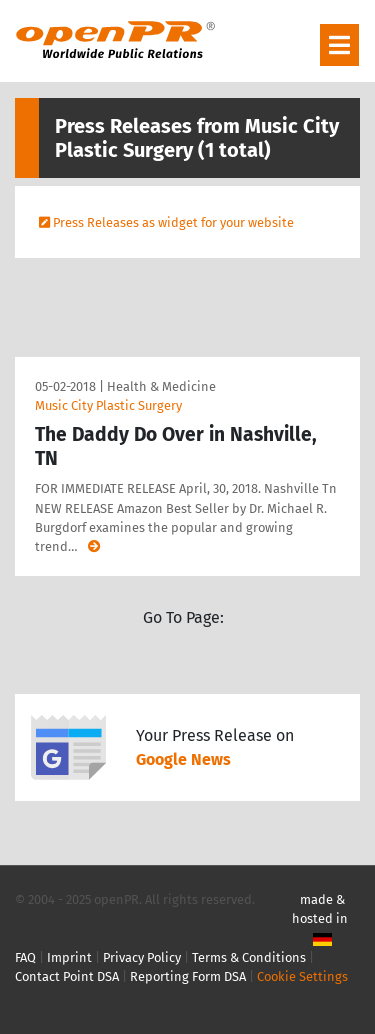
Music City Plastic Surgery (108, 405)
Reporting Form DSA (188, 976)
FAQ (25, 957)
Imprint (69, 957)
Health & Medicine (161, 386)
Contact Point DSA (67, 976)
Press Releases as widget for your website (173, 222)
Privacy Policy (142, 957)
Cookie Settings (302, 976)
